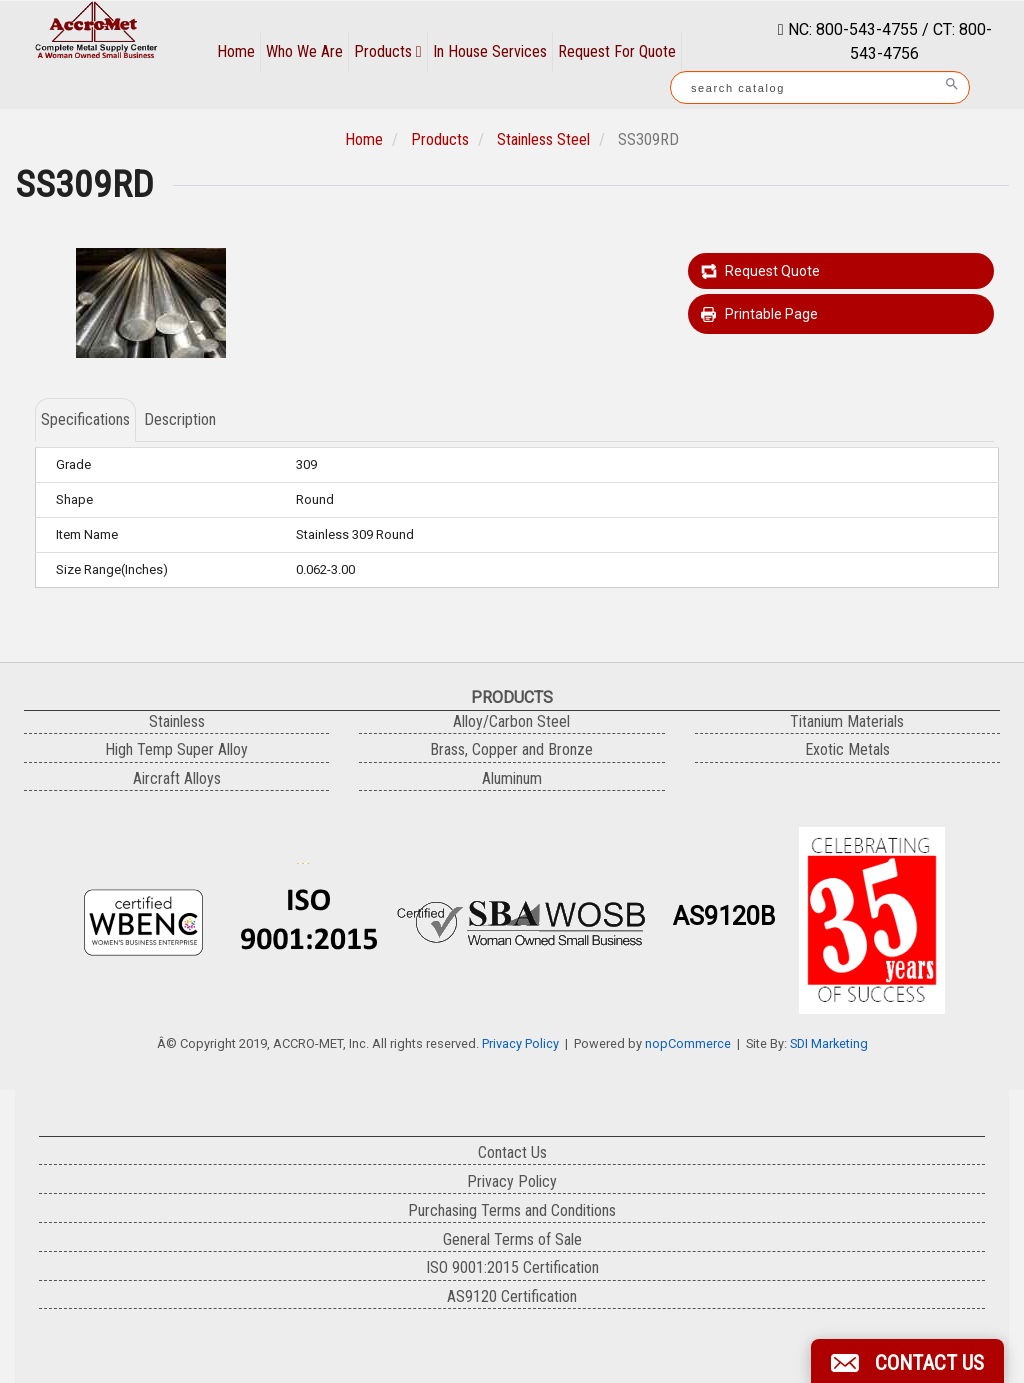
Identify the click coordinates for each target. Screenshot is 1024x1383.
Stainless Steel (543, 139)
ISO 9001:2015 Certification (512, 1267)
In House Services (490, 51)
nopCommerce (688, 1043)
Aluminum (512, 778)
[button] (907, 1361)
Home (236, 51)
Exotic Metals (847, 749)
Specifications (85, 419)
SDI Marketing (829, 1043)
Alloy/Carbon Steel (511, 721)
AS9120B (724, 916)
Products (388, 51)
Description (180, 419)
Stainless (177, 721)
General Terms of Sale (512, 1239)
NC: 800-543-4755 (851, 29)
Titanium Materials (847, 721)
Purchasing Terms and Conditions (512, 1210)
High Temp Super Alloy (176, 749)
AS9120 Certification (512, 1296)
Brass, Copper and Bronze (511, 749)
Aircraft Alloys (177, 778)
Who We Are (304, 51)
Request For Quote (617, 51)
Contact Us (512, 1152)
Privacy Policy (520, 1043)
